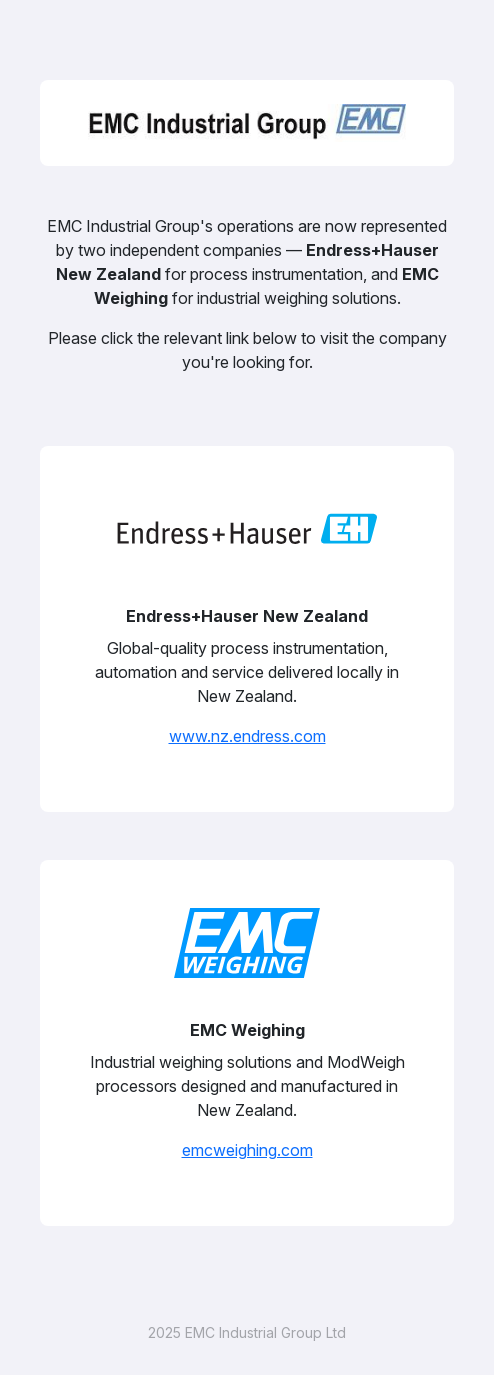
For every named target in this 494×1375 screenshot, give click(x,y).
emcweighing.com (247, 1150)
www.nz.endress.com (247, 736)
